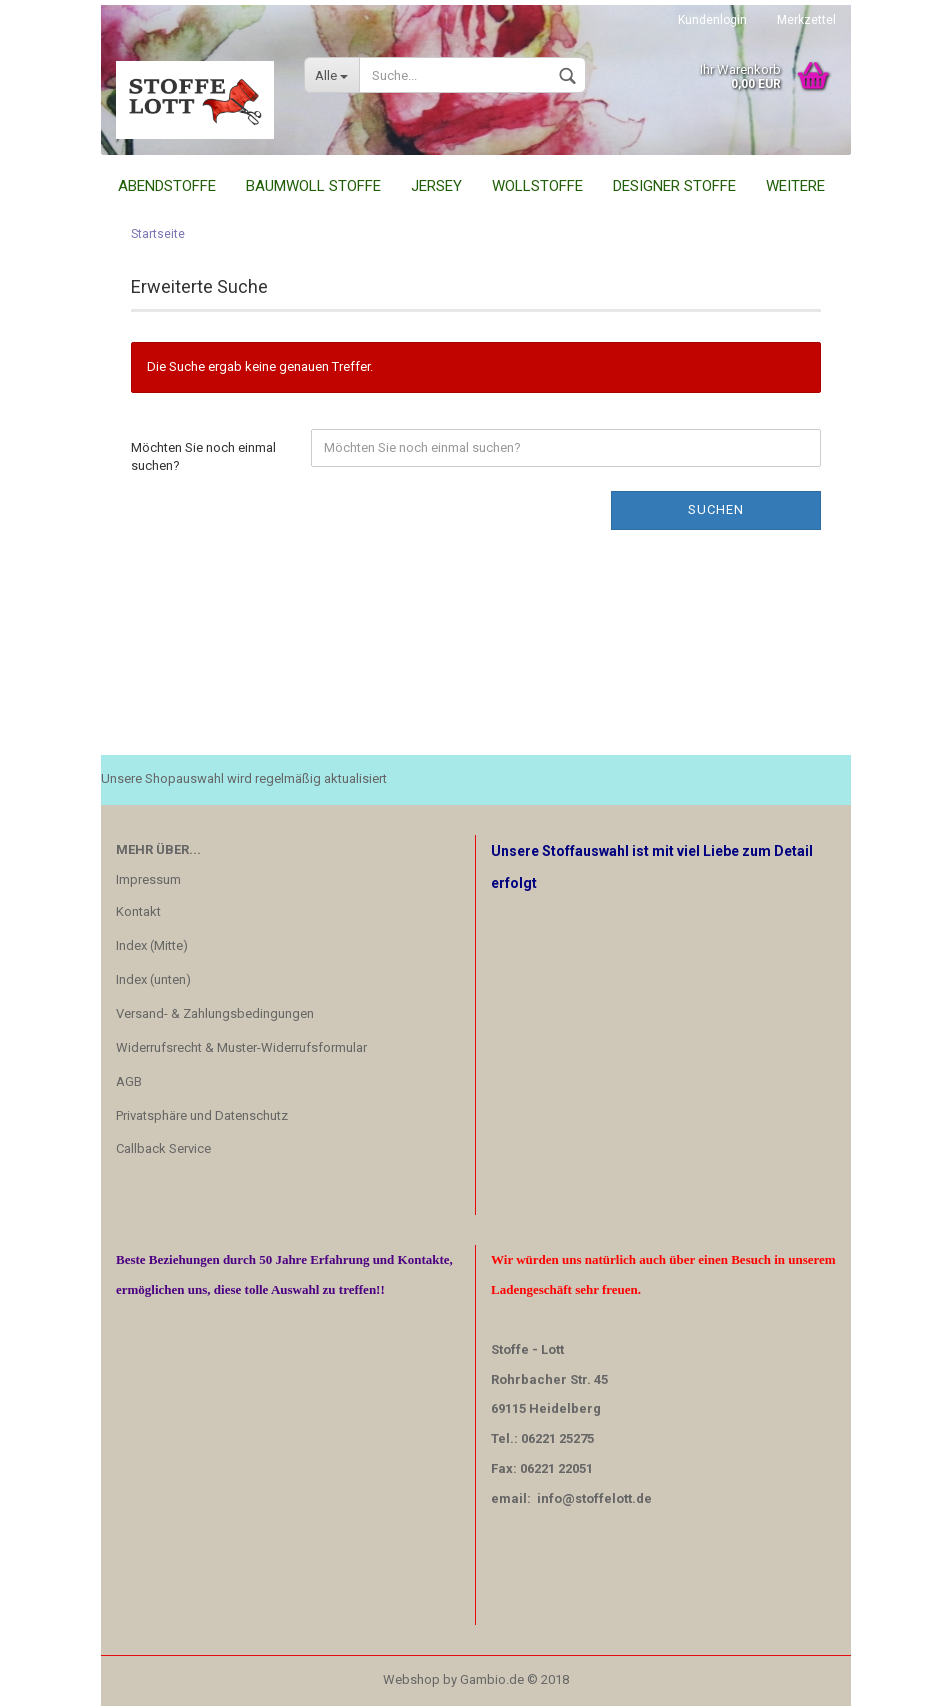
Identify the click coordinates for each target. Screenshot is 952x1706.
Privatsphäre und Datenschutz (202, 1115)
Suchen (716, 509)
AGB (129, 1081)
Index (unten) (153, 979)
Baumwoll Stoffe (313, 186)
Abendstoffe (167, 186)
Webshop (411, 1679)
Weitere (795, 186)
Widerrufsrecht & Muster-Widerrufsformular (241, 1047)
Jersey (436, 186)
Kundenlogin (712, 20)
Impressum (148, 879)
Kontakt (138, 911)
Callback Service (163, 1148)
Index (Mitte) (152, 945)
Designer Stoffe (674, 186)
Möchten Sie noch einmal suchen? (203, 457)
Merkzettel (806, 20)
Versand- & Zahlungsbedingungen (215, 1013)
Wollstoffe (537, 186)
